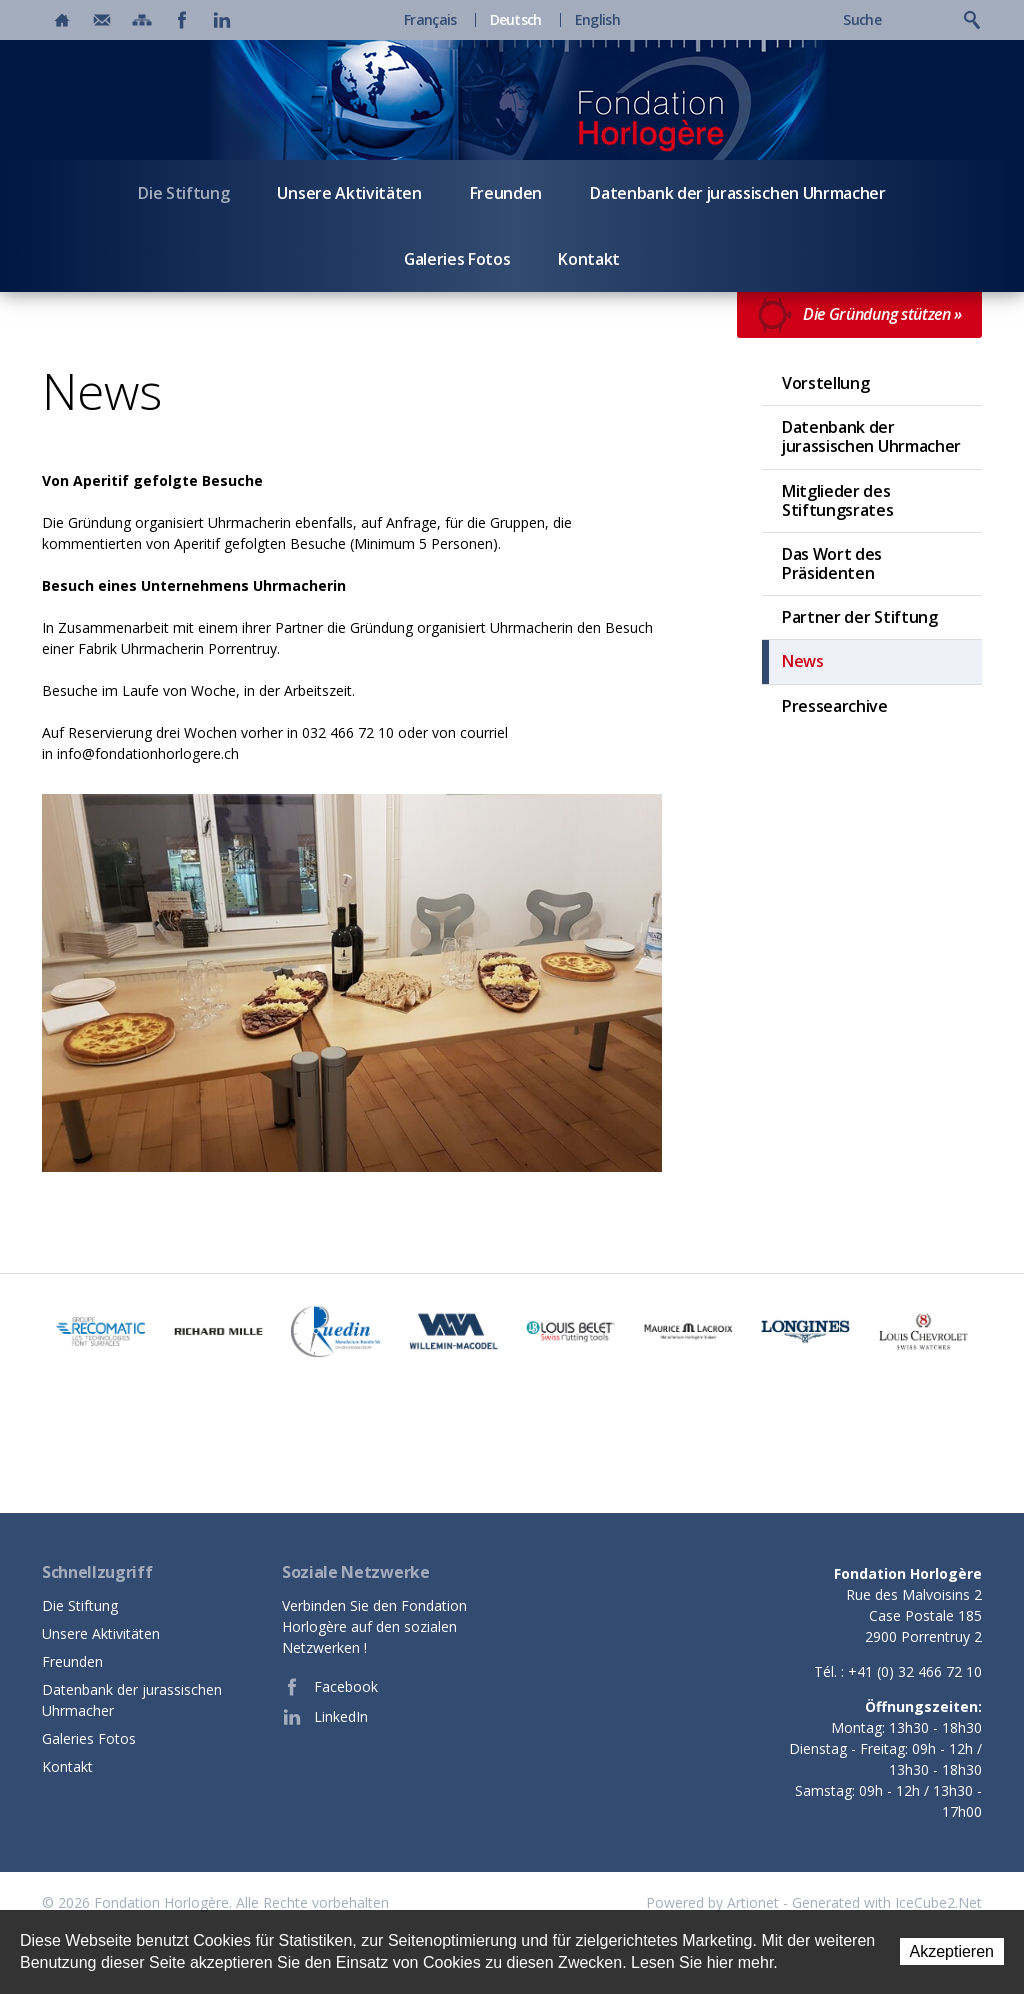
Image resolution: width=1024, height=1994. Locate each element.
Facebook (330, 1687)
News (803, 661)
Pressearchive (835, 706)
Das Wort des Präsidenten (832, 563)
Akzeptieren (952, 1951)
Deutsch (516, 20)
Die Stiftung (183, 193)
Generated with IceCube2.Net (887, 1902)
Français (430, 20)
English (597, 20)
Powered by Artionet (712, 1902)
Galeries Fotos (457, 259)
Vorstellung (825, 383)
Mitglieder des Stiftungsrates (838, 500)
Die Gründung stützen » (859, 315)
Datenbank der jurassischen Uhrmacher (737, 193)
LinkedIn (325, 1717)
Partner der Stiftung (860, 617)
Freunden (506, 193)
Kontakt (589, 259)
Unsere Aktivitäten (349, 193)
